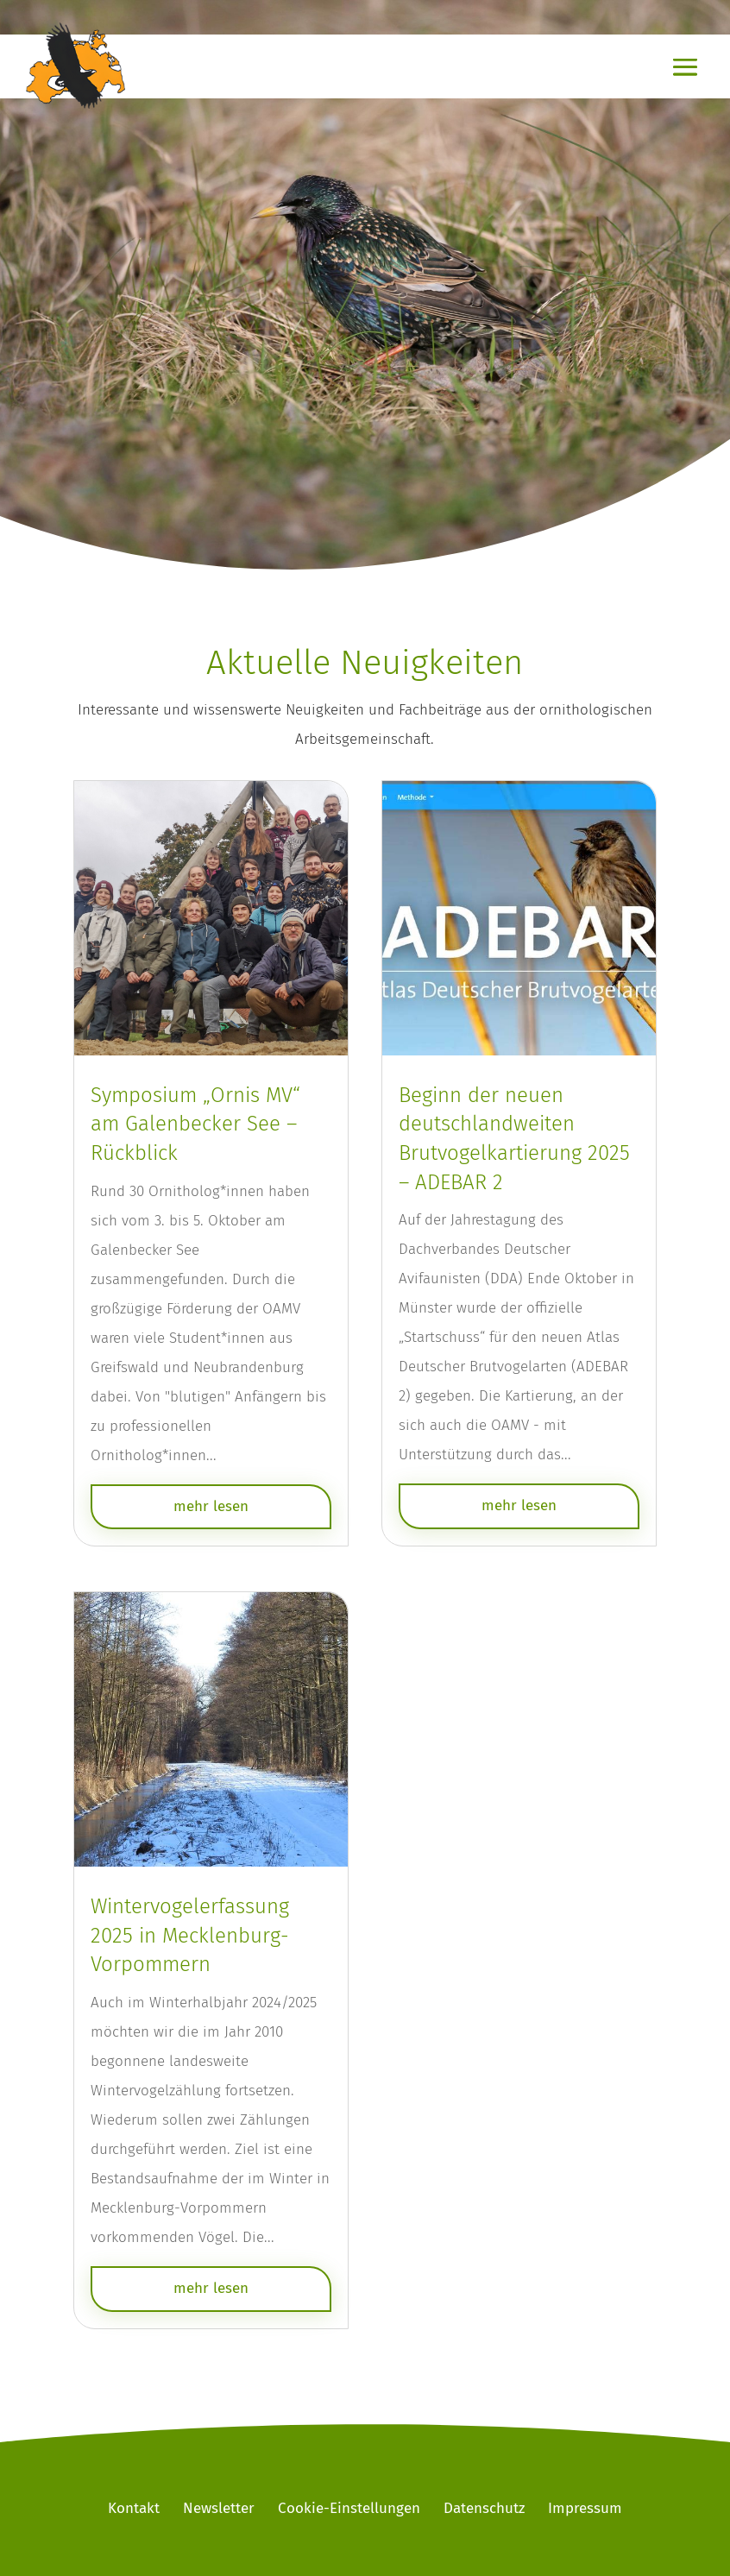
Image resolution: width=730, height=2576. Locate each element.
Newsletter (219, 2508)
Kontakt (134, 2508)
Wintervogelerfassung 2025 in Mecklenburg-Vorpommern (190, 1935)
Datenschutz (484, 2508)
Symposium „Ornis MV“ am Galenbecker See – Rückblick (195, 1124)
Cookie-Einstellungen (349, 2508)
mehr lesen (211, 1506)
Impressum (585, 2508)
